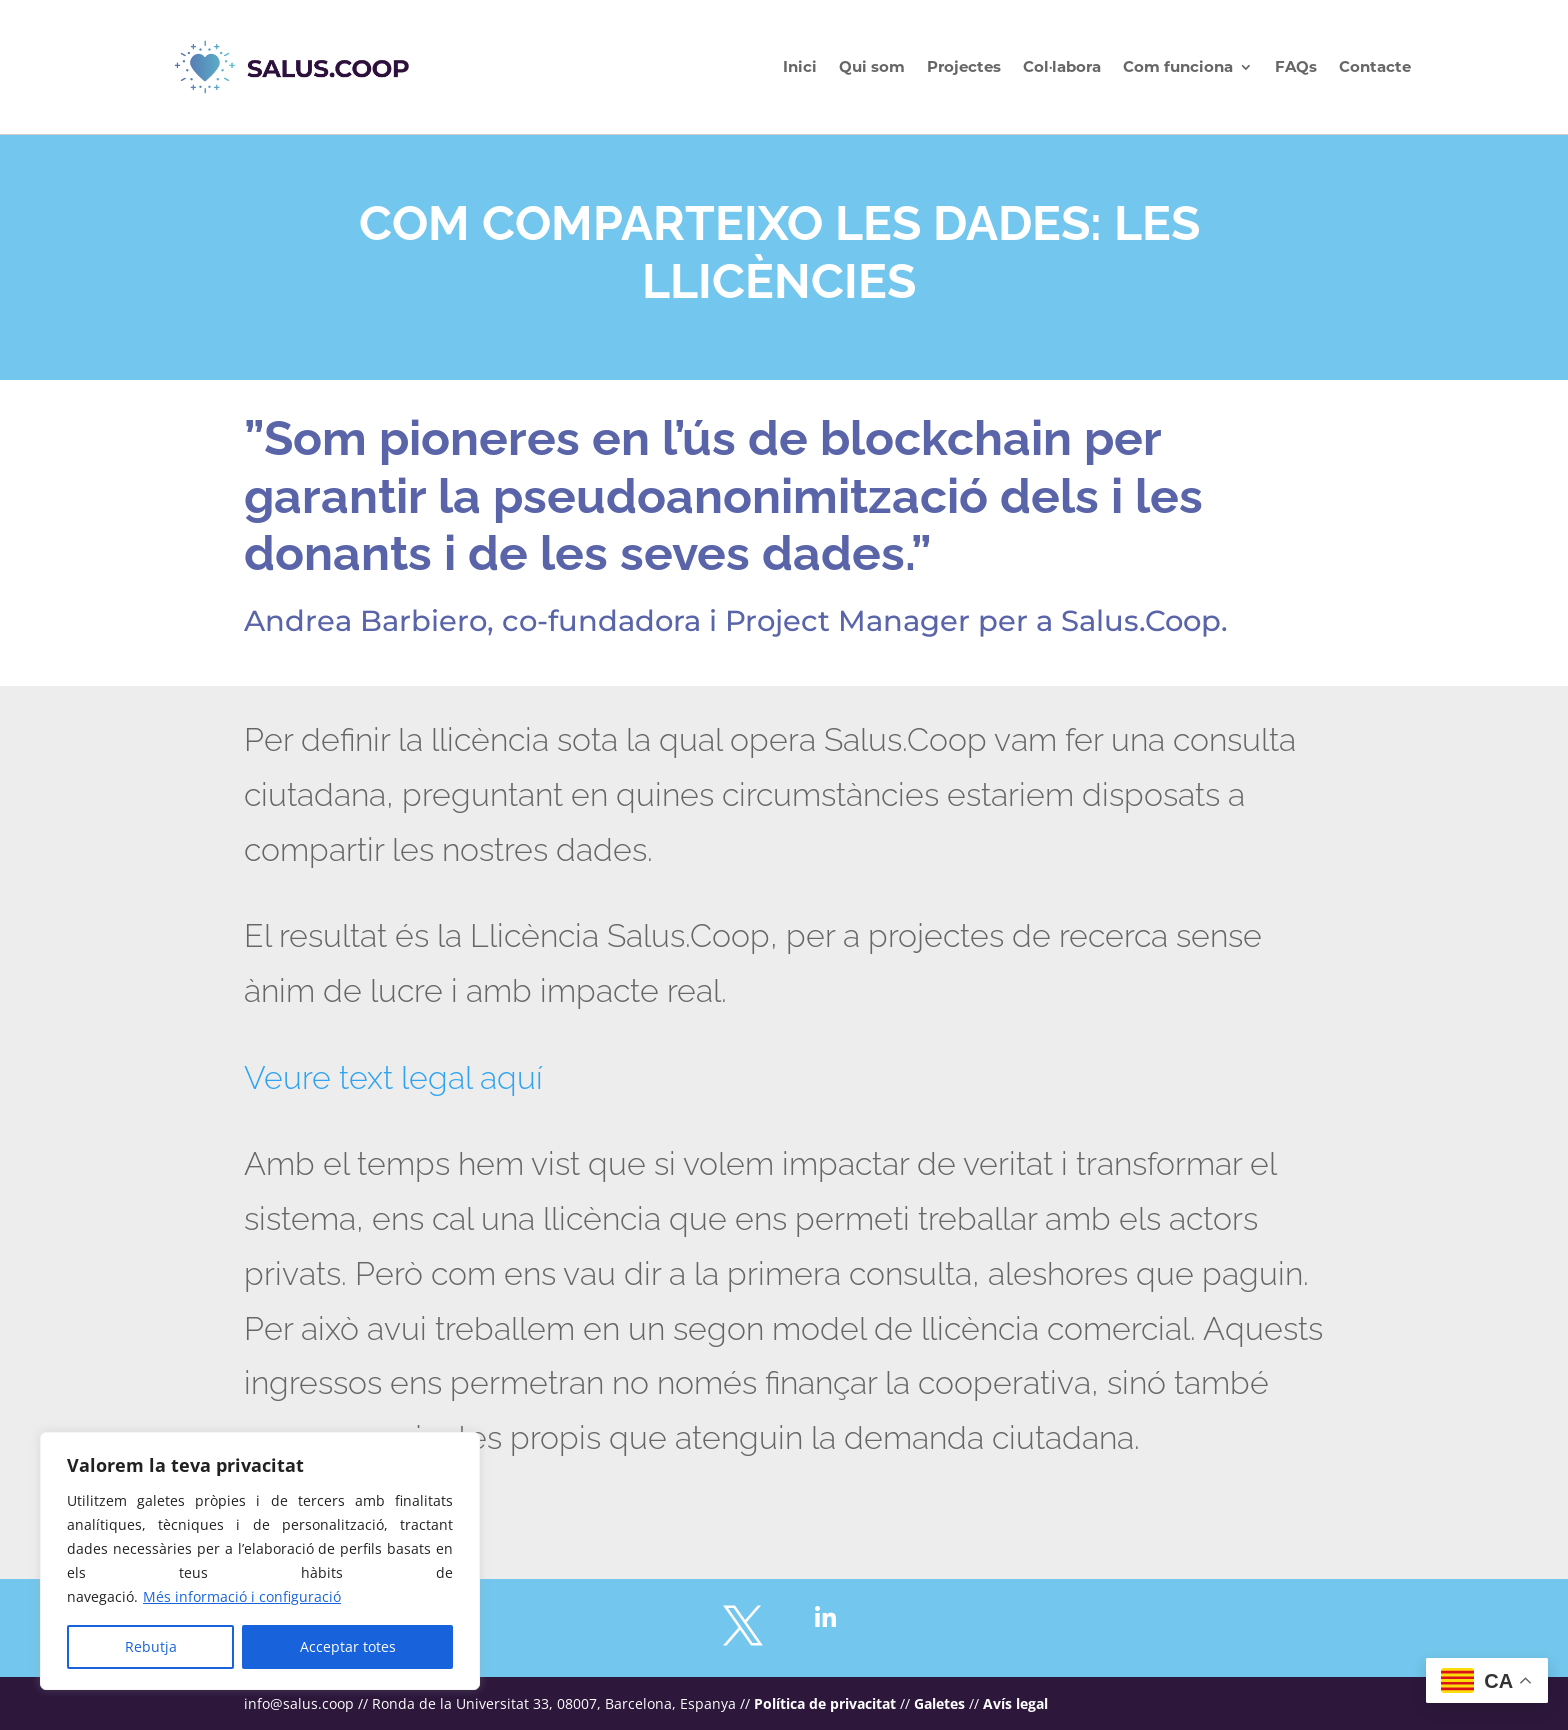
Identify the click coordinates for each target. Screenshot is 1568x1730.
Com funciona (1178, 66)
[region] (260, 1561)
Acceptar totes (348, 1646)
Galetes (939, 1703)
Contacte (1375, 66)
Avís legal (1015, 1703)
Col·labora (1062, 66)
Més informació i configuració (242, 1596)
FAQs (1296, 66)
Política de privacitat (825, 1703)
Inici (800, 66)
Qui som (872, 66)
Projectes (964, 66)
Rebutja (151, 1646)
